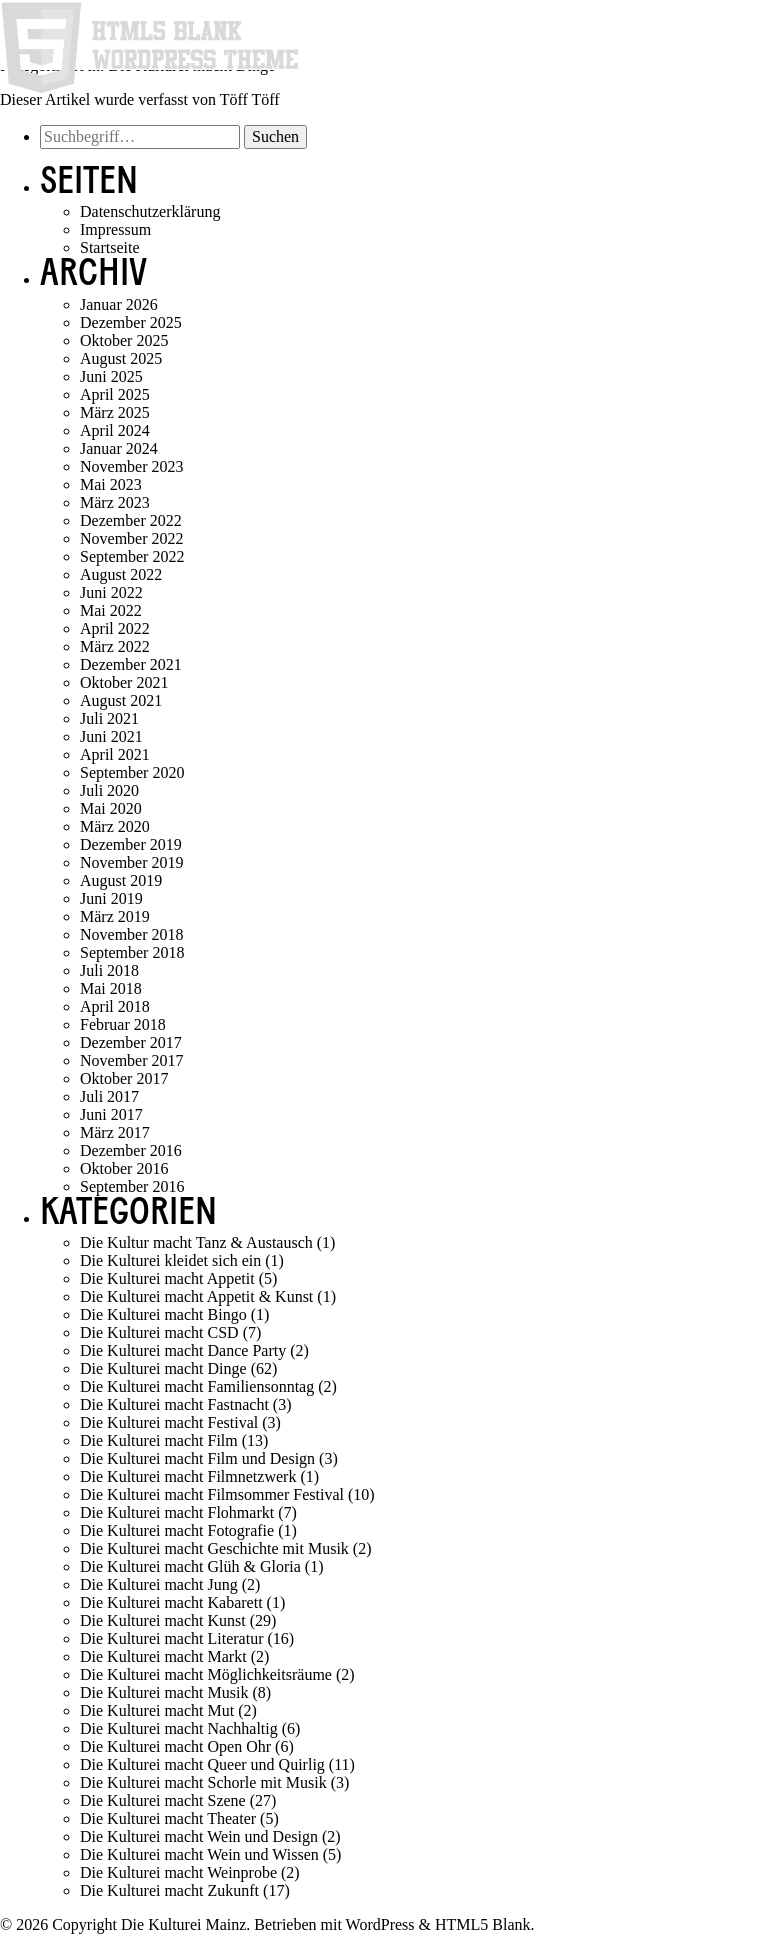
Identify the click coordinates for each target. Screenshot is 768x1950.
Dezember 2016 (131, 1150)
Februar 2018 (123, 1024)
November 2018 (132, 934)
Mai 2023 (111, 484)
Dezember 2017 (131, 1042)
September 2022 (132, 556)
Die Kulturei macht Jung (159, 1584)
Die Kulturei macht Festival (169, 1422)
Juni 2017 (111, 1114)
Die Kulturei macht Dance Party (183, 1350)
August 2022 (121, 574)
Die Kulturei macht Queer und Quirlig (202, 1764)
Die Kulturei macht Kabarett (171, 1602)
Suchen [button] (275, 136)
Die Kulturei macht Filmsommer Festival (212, 1494)
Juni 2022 (111, 592)
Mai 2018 (111, 988)
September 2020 (132, 772)
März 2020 (115, 826)
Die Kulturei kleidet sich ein (170, 1260)
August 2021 (121, 700)
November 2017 (132, 1060)
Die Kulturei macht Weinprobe (178, 1872)
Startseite (110, 247)
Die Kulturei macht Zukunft (169, 1890)
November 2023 (132, 466)
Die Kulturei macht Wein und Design (199, 1836)
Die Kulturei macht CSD (159, 1332)
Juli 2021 (109, 718)
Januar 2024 (119, 448)
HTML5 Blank (483, 1924)
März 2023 (115, 502)
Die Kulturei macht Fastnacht (174, 1404)
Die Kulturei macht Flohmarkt (177, 1512)
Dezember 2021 (131, 664)
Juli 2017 (109, 1096)
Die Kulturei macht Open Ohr (175, 1746)
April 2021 (115, 754)
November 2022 (132, 538)
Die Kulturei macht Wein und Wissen (199, 1854)
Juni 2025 (111, 376)
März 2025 (115, 412)
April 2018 (115, 1006)
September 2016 (132, 1186)
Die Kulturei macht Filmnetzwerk (188, 1476)
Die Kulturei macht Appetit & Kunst (196, 1296)
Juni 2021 (111, 736)
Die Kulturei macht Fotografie (177, 1530)
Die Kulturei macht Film (159, 1440)
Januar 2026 (119, 304)
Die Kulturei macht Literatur (171, 1638)
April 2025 (115, 394)
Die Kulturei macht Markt (163, 1656)
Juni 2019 (111, 898)
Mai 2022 (111, 610)
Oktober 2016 (124, 1168)
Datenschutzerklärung (150, 211)
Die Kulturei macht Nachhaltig (179, 1728)
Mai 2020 (111, 808)
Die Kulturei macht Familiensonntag (197, 1386)
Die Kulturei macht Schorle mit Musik (203, 1782)
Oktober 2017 (124, 1078)
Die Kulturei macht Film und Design (197, 1458)
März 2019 (115, 916)
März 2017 (115, 1132)
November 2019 (132, 862)
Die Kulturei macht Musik (164, 1692)
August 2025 (121, 358)
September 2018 (132, 952)
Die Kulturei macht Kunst (163, 1620)
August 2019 (121, 880)
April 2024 (115, 430)
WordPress (380, 1924)
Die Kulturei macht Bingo (163, 1314)
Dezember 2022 (131, 520)
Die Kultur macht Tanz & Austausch (196, 1242)
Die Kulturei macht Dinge (163, 1368)
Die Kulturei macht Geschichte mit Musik (214, 1548)
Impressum (115, 229)
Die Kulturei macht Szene (163, 1800)
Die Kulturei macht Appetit (167, 1278)
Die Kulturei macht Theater (168, 1818)
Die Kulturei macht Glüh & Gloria (190, 1566)
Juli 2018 (109, 970)
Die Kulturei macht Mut (157, 1710)
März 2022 (115, 646)
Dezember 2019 (131, 844)
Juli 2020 (109, 790)
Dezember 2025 (131, 322)
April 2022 (115, 628)
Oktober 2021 (124, 682)
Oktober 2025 (124, 340)
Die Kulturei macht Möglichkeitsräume (206, 1674)
